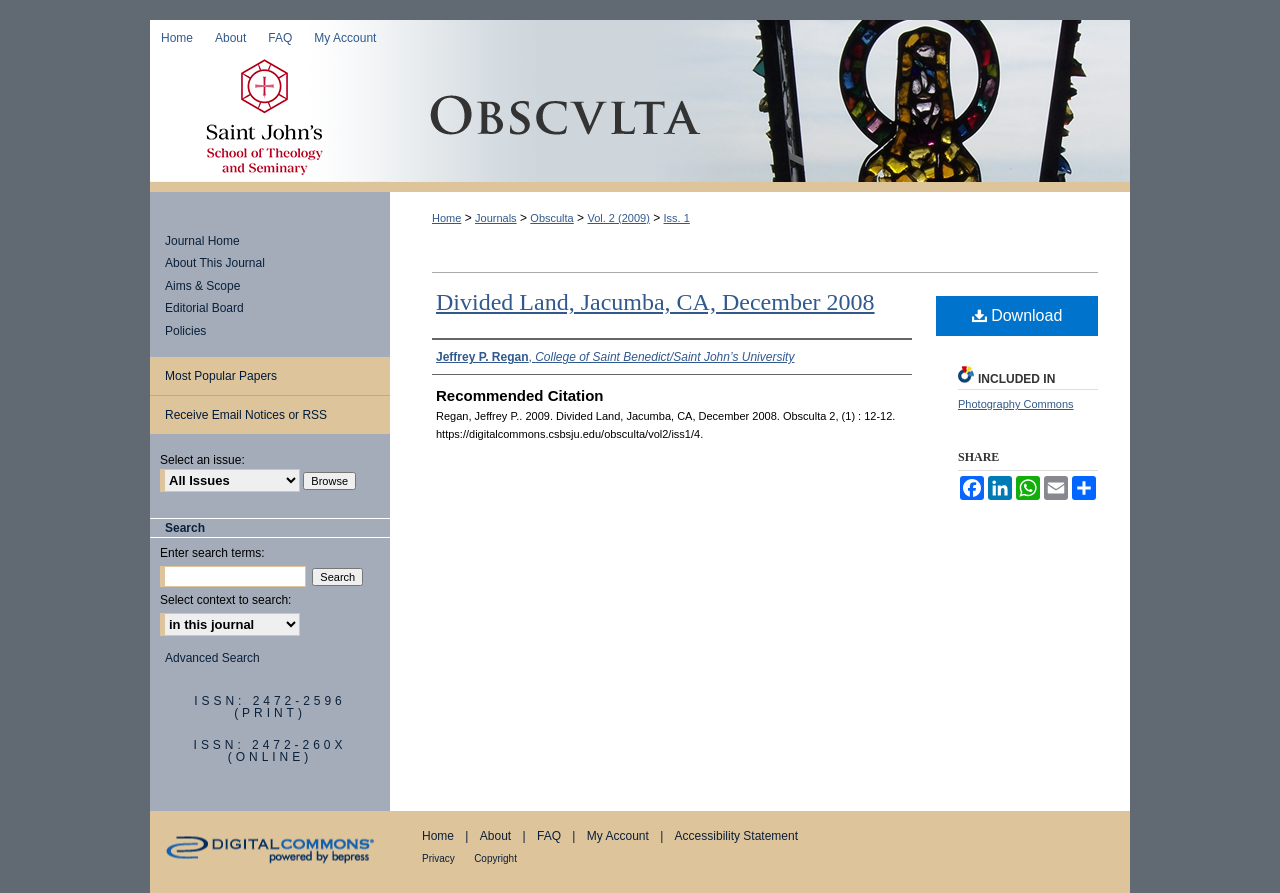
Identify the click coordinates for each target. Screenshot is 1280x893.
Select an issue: (202, 460)
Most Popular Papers (221, 376)
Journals (496, 218)
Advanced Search (212, 658)
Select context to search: (225, 600)
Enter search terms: (212, 553)
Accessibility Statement (736, 836)
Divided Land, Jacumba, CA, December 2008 (655, 302)
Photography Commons (1016, 404)
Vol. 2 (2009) (618, 218)
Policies (185, 331)
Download (1017, 315)
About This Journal (215, 263)
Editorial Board (204, 308)
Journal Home (202, 241)
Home (446, 218)
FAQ (549, 836)
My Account (618, 836)
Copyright (495, 858)
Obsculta (760, 119)
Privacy (438, 858)
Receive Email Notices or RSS (246, 415)
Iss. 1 (677, 218)
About (495, 836)
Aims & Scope (202, 286)
